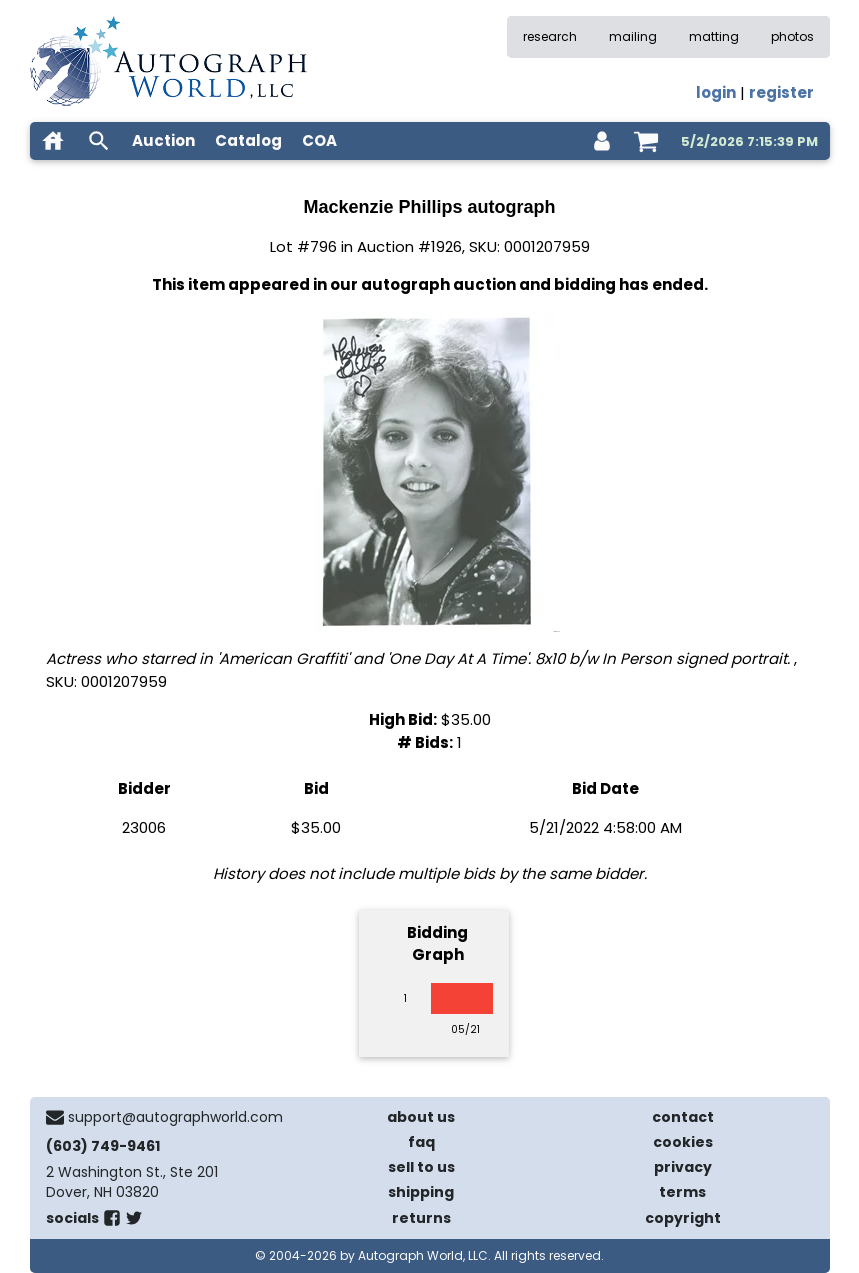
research (550, 36)
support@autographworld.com (175, 1117)
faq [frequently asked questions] (421, 1142)
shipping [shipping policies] (421, 1192)
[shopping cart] (646, 141)
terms (682, 1192)
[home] (53, 141)
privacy (683, 1167)
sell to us (421, 1167)
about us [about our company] (421, 1117)
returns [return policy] (421, 1218)
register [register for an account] (781, 92)
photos (792, 36)
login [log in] (716, 92)
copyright (683, 1218)
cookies (683, 1142)
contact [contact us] (683, 1117)
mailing (633, 36)
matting (714, 36)
